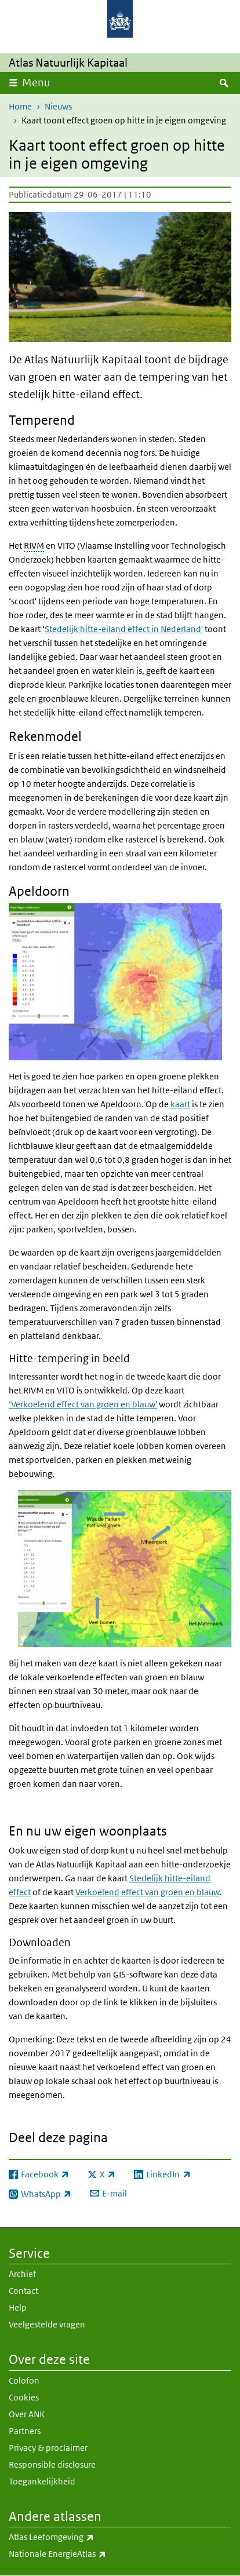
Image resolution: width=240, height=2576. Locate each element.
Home (20, 106)
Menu (36, 82)
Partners (25, 2430)
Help (18, 2307)
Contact (23, 2290)
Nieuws (58, 106)
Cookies (24, 2397)
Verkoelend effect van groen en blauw (147, 1892)
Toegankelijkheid (42, 2481)
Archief (22, 2273)
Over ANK (27, 2414)
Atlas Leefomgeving (77, 2537)
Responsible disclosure (52, 2464)
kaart (179, 1104)
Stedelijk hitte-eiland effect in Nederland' (124, 628)
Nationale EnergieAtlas (83, 2554)
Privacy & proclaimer (48, 2447)
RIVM (34, 545)
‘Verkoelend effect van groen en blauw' (83, 1404)
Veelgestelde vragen (47, 2324)
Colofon (24, 2380)
